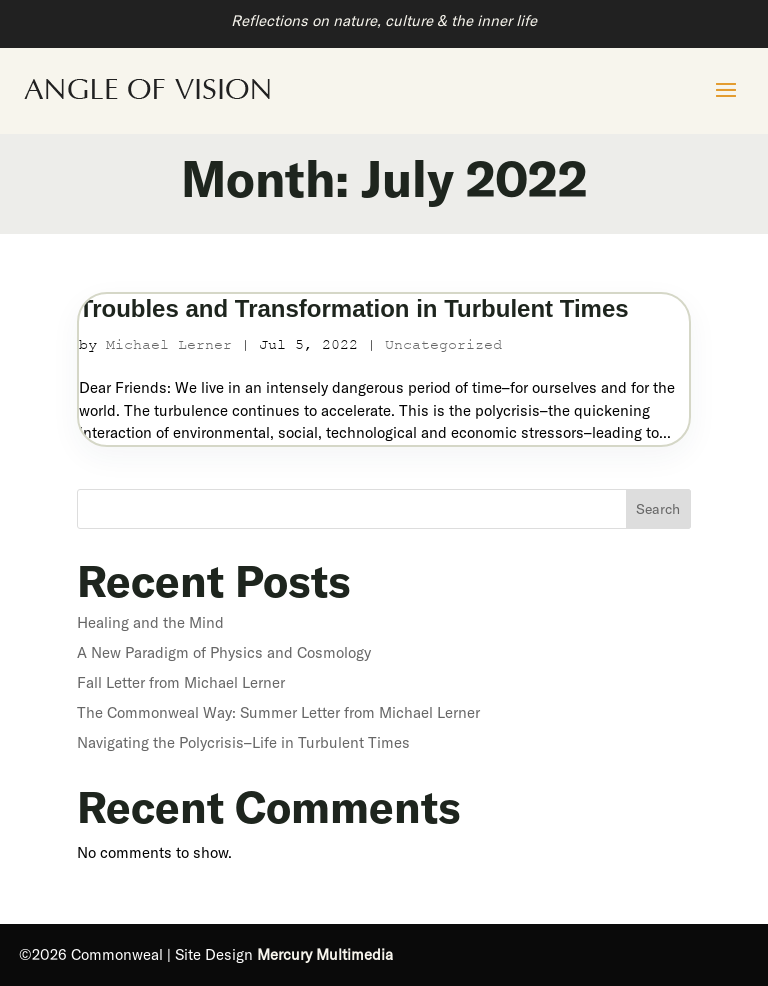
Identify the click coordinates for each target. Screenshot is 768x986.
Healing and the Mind (150, 622)
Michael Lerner (169, 344)
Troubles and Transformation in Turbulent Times (354, 308)
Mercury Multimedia (325, 954)
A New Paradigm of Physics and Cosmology (224, 652)
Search (658, 509)
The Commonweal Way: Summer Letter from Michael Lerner (278, 712)
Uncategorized (443, 344)
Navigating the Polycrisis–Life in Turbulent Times (243, 742)
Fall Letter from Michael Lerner (181, 682)
